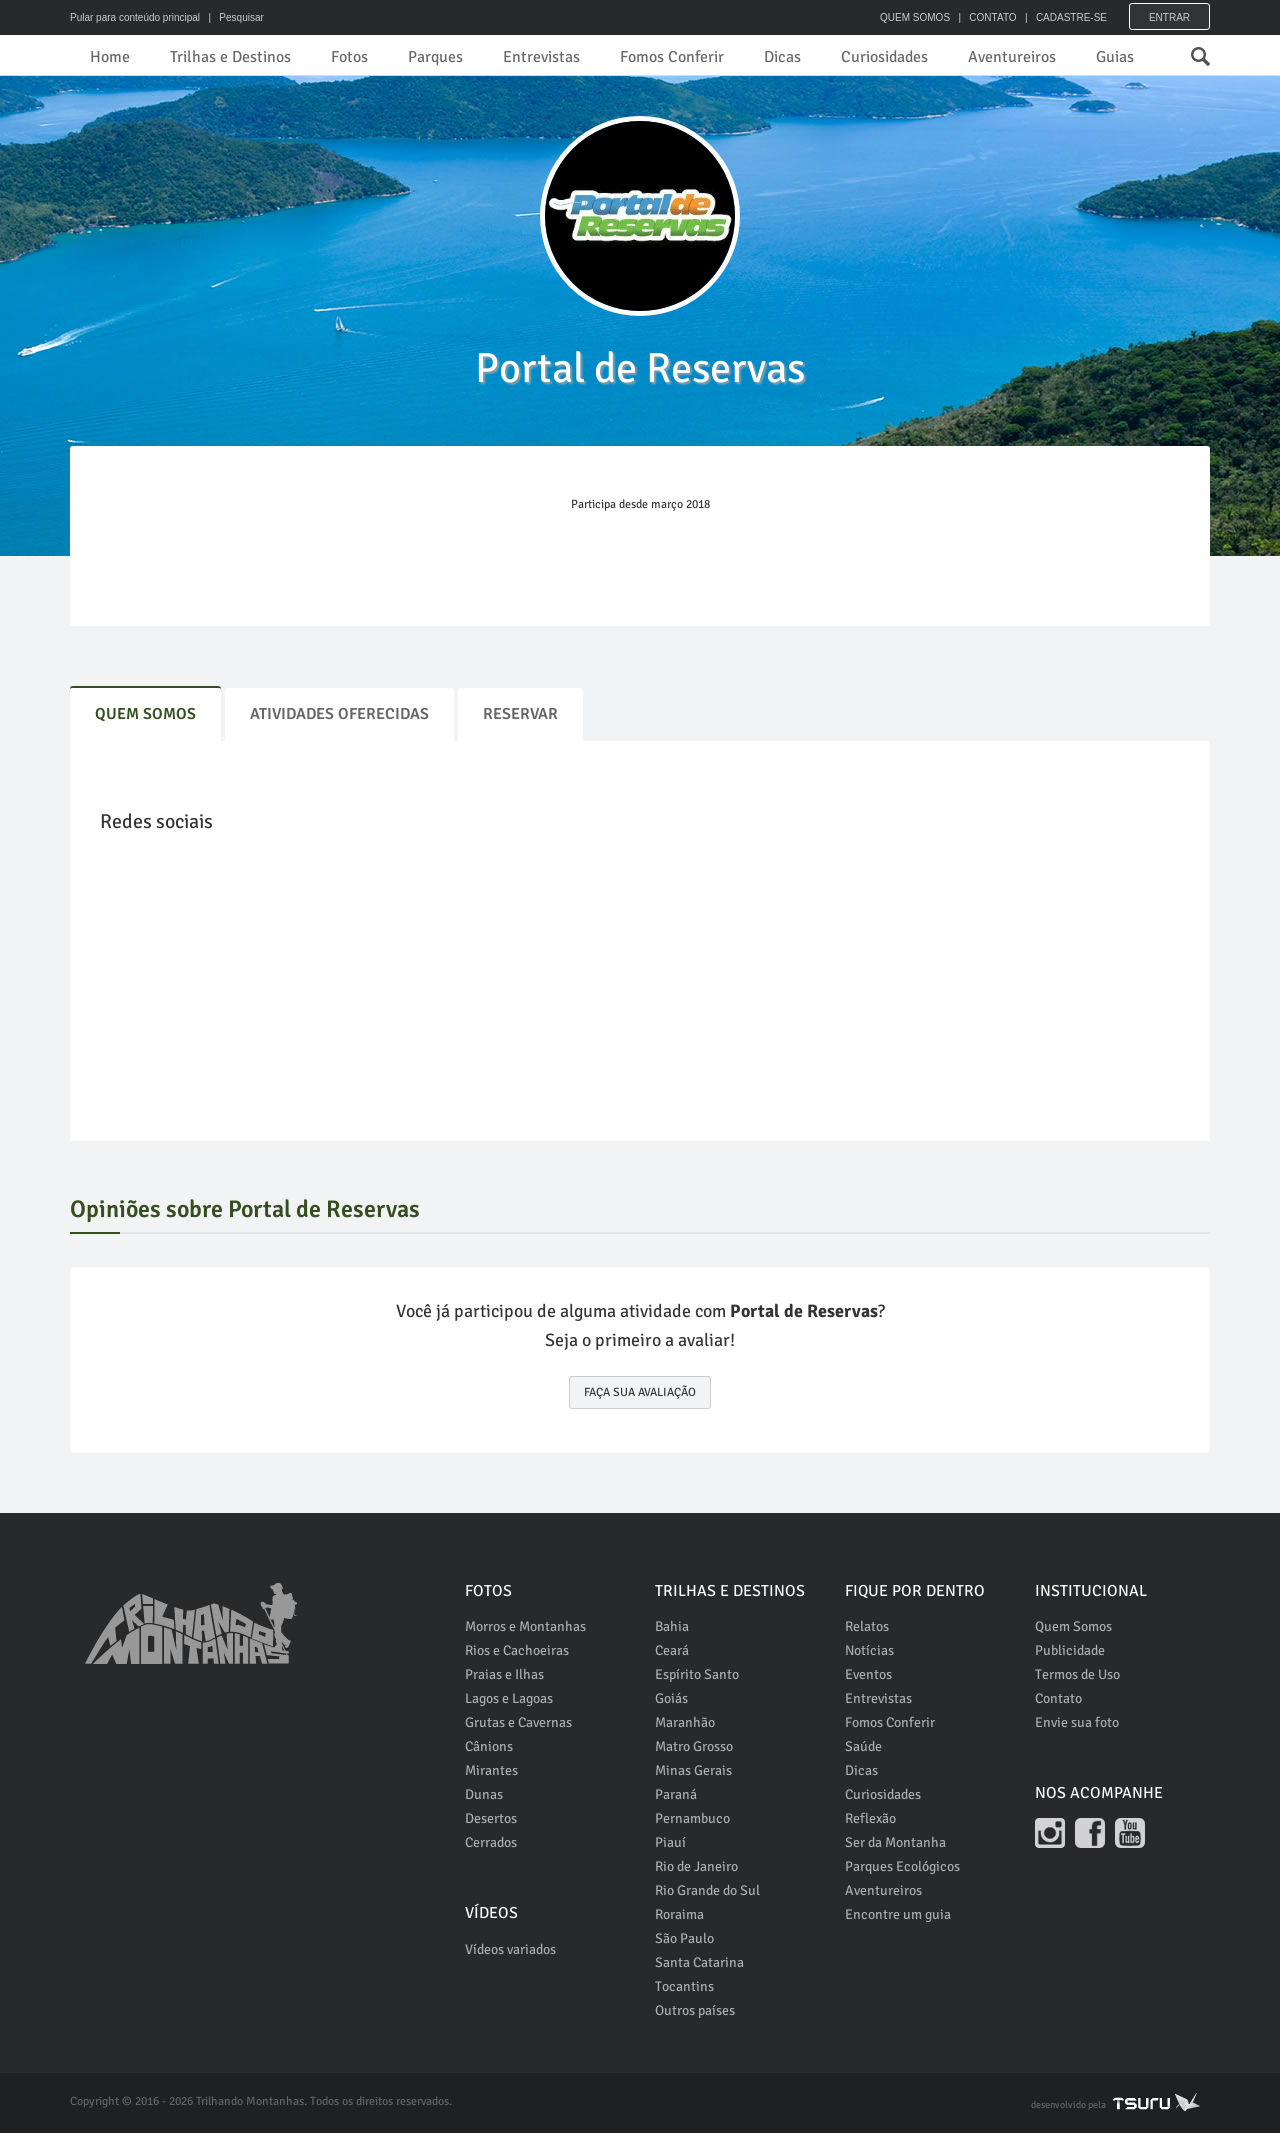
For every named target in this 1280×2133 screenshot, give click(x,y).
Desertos (491, 1818)
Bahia (672, 1626)
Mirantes (491, 1770)
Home (110, 57)
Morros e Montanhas (525, 1626)
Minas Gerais (693, 1770)
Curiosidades (884, 57)
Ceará (672, 1650)
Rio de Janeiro (696, 1866)
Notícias (869, 1650)
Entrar (1169, 17)
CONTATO (992, 17)
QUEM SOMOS (915, 17)
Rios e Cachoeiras (517, 1650)
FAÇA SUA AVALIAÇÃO (640, 1392)
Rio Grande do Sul (707, 1890)
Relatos (867, 1626)
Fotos (349, 57)
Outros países (695, 2010)
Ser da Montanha (895, 1842)
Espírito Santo (697, 1674)
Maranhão (685, 1722)
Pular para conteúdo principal (135, 17)
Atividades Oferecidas (339, 714)
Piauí (670, 1842)
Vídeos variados (510, 1949)
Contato (1058, 1698)
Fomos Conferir (672, 57)
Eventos (868, 1674)
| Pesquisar (233, 17)
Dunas (484, 1794)
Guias (1115, 57)
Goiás (671, 1698)
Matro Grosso (694, 1746)
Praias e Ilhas (504, 1674)
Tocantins (684, 1986)
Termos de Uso (1077, 1674)
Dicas (782, 57)
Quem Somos (145, 714)
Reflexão (870, 1818)
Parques (435, 57)
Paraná (676, 1794)
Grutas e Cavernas (518, 1722)
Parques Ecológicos (902, 1866)
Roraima (679, 1914)
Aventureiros (1012, 57)
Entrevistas (541, 57)
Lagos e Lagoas (509, 1698)
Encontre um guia (898, 1914)
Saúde (863, 1746)
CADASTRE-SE (1071, 17)
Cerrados (491, 1842)
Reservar (520, 714)
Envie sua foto (1077, 1722)
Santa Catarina (699, 1962)
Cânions (489, 1746)
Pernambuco (692, 1818)
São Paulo (684, 1938)
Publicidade (1070, 1650)
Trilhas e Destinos (230, 57)
